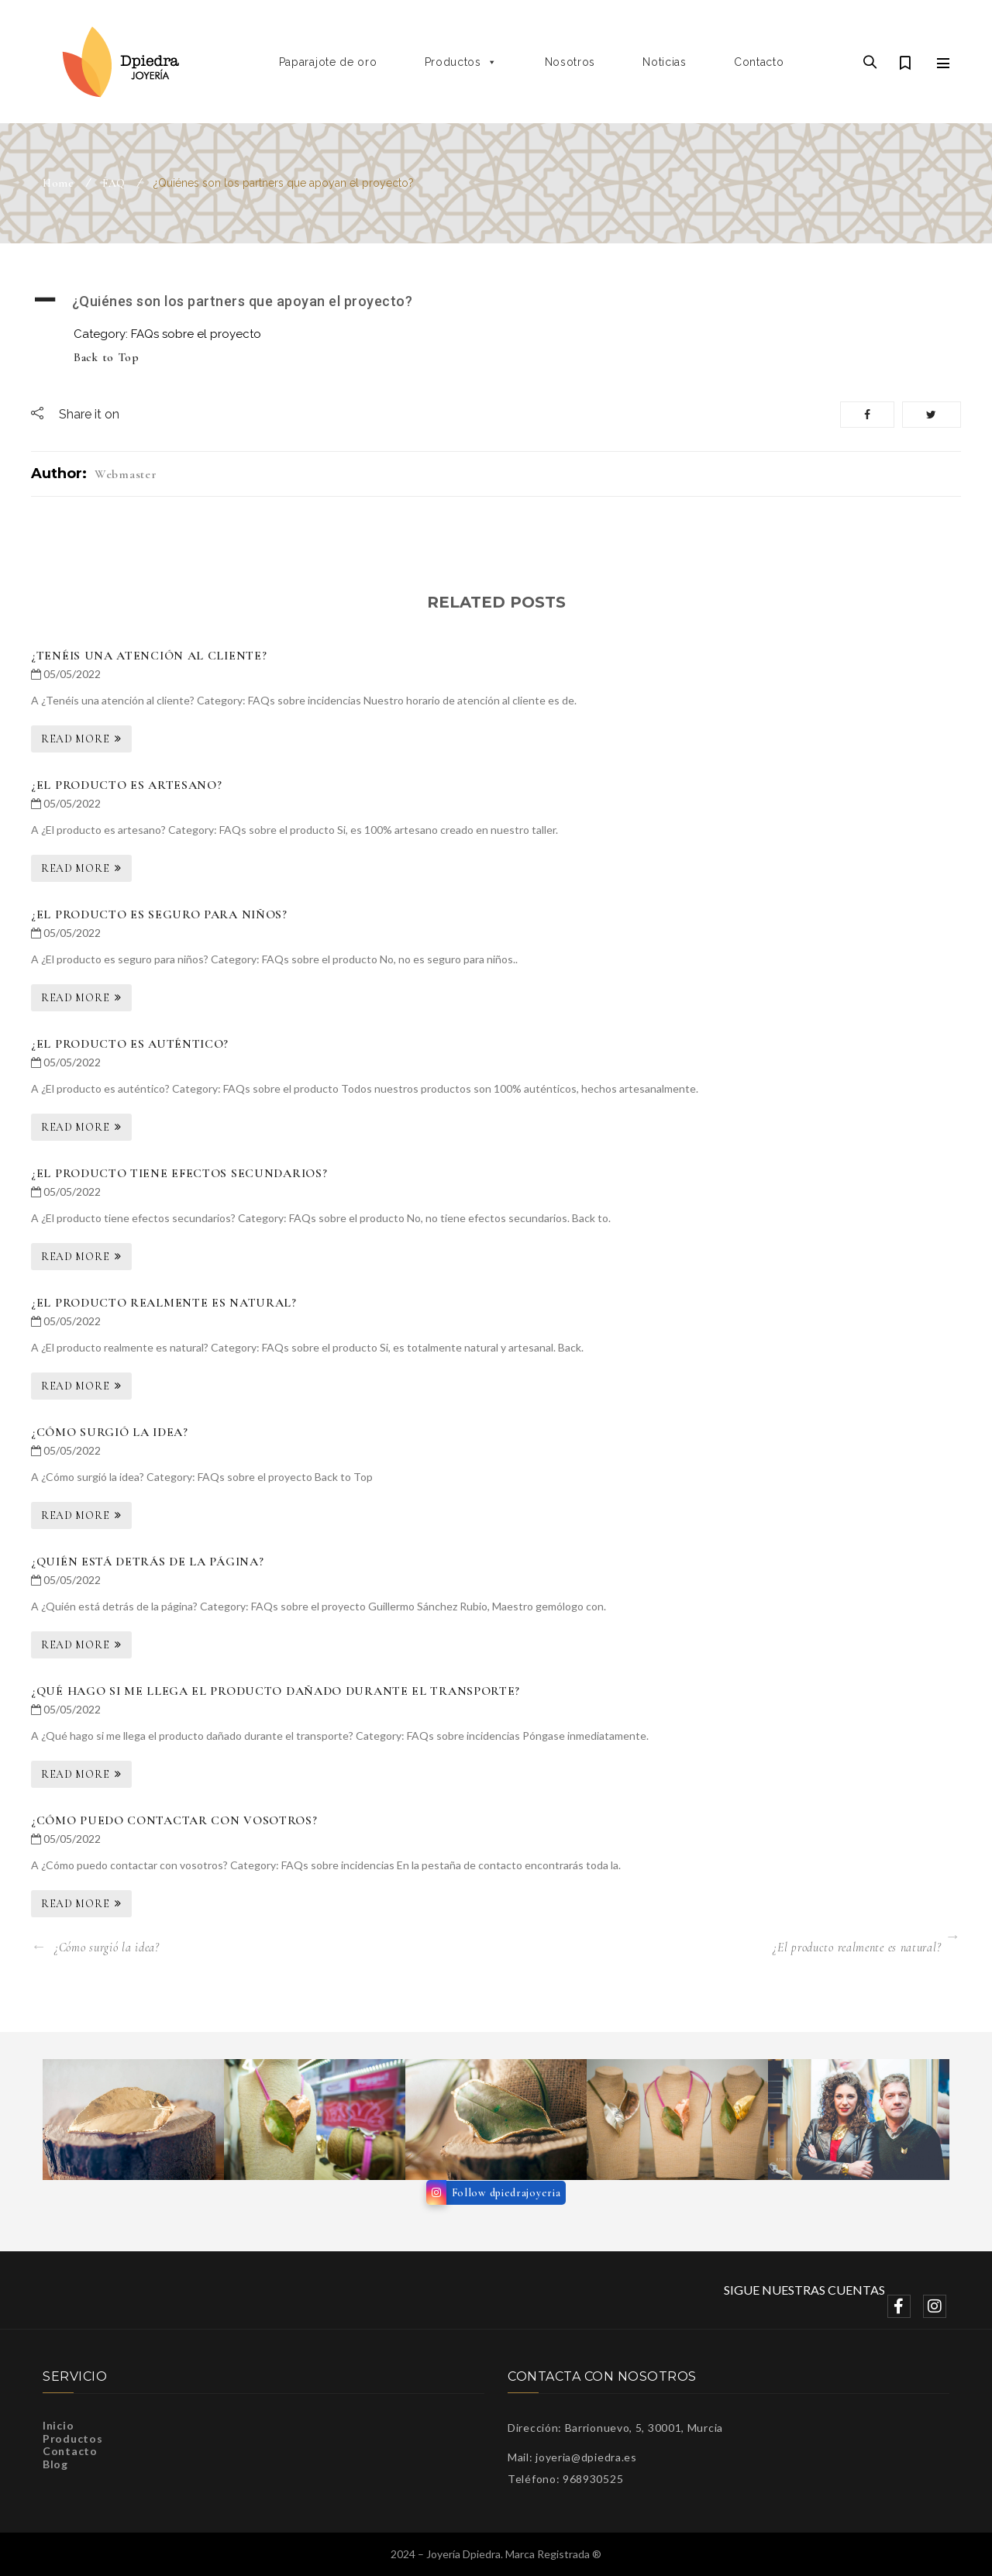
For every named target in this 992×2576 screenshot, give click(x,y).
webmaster (126, 474)
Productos (461, 62)
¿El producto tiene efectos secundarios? (179, 1173)
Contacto (759, 62)
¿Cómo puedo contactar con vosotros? (174, 1820)
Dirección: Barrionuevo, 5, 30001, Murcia (615, 2427)
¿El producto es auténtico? (130, 1044)
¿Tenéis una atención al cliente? (149, 655)
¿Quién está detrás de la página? (147, 1561)
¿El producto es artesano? (126, 785)
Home (58, 183)
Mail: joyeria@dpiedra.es (572, 2457)
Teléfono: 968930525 (565, 2478)
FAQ (114, 183)
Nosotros (570, 62)
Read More (75, 739)
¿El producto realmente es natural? (164, 1302)
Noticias (664, 62)
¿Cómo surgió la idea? (109, 1432)
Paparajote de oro (328, 62)
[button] (496, 301)
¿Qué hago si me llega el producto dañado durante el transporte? (275, 1691)
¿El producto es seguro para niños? (159, 914)
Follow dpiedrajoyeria (506, 2192)
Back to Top (107, 357)
